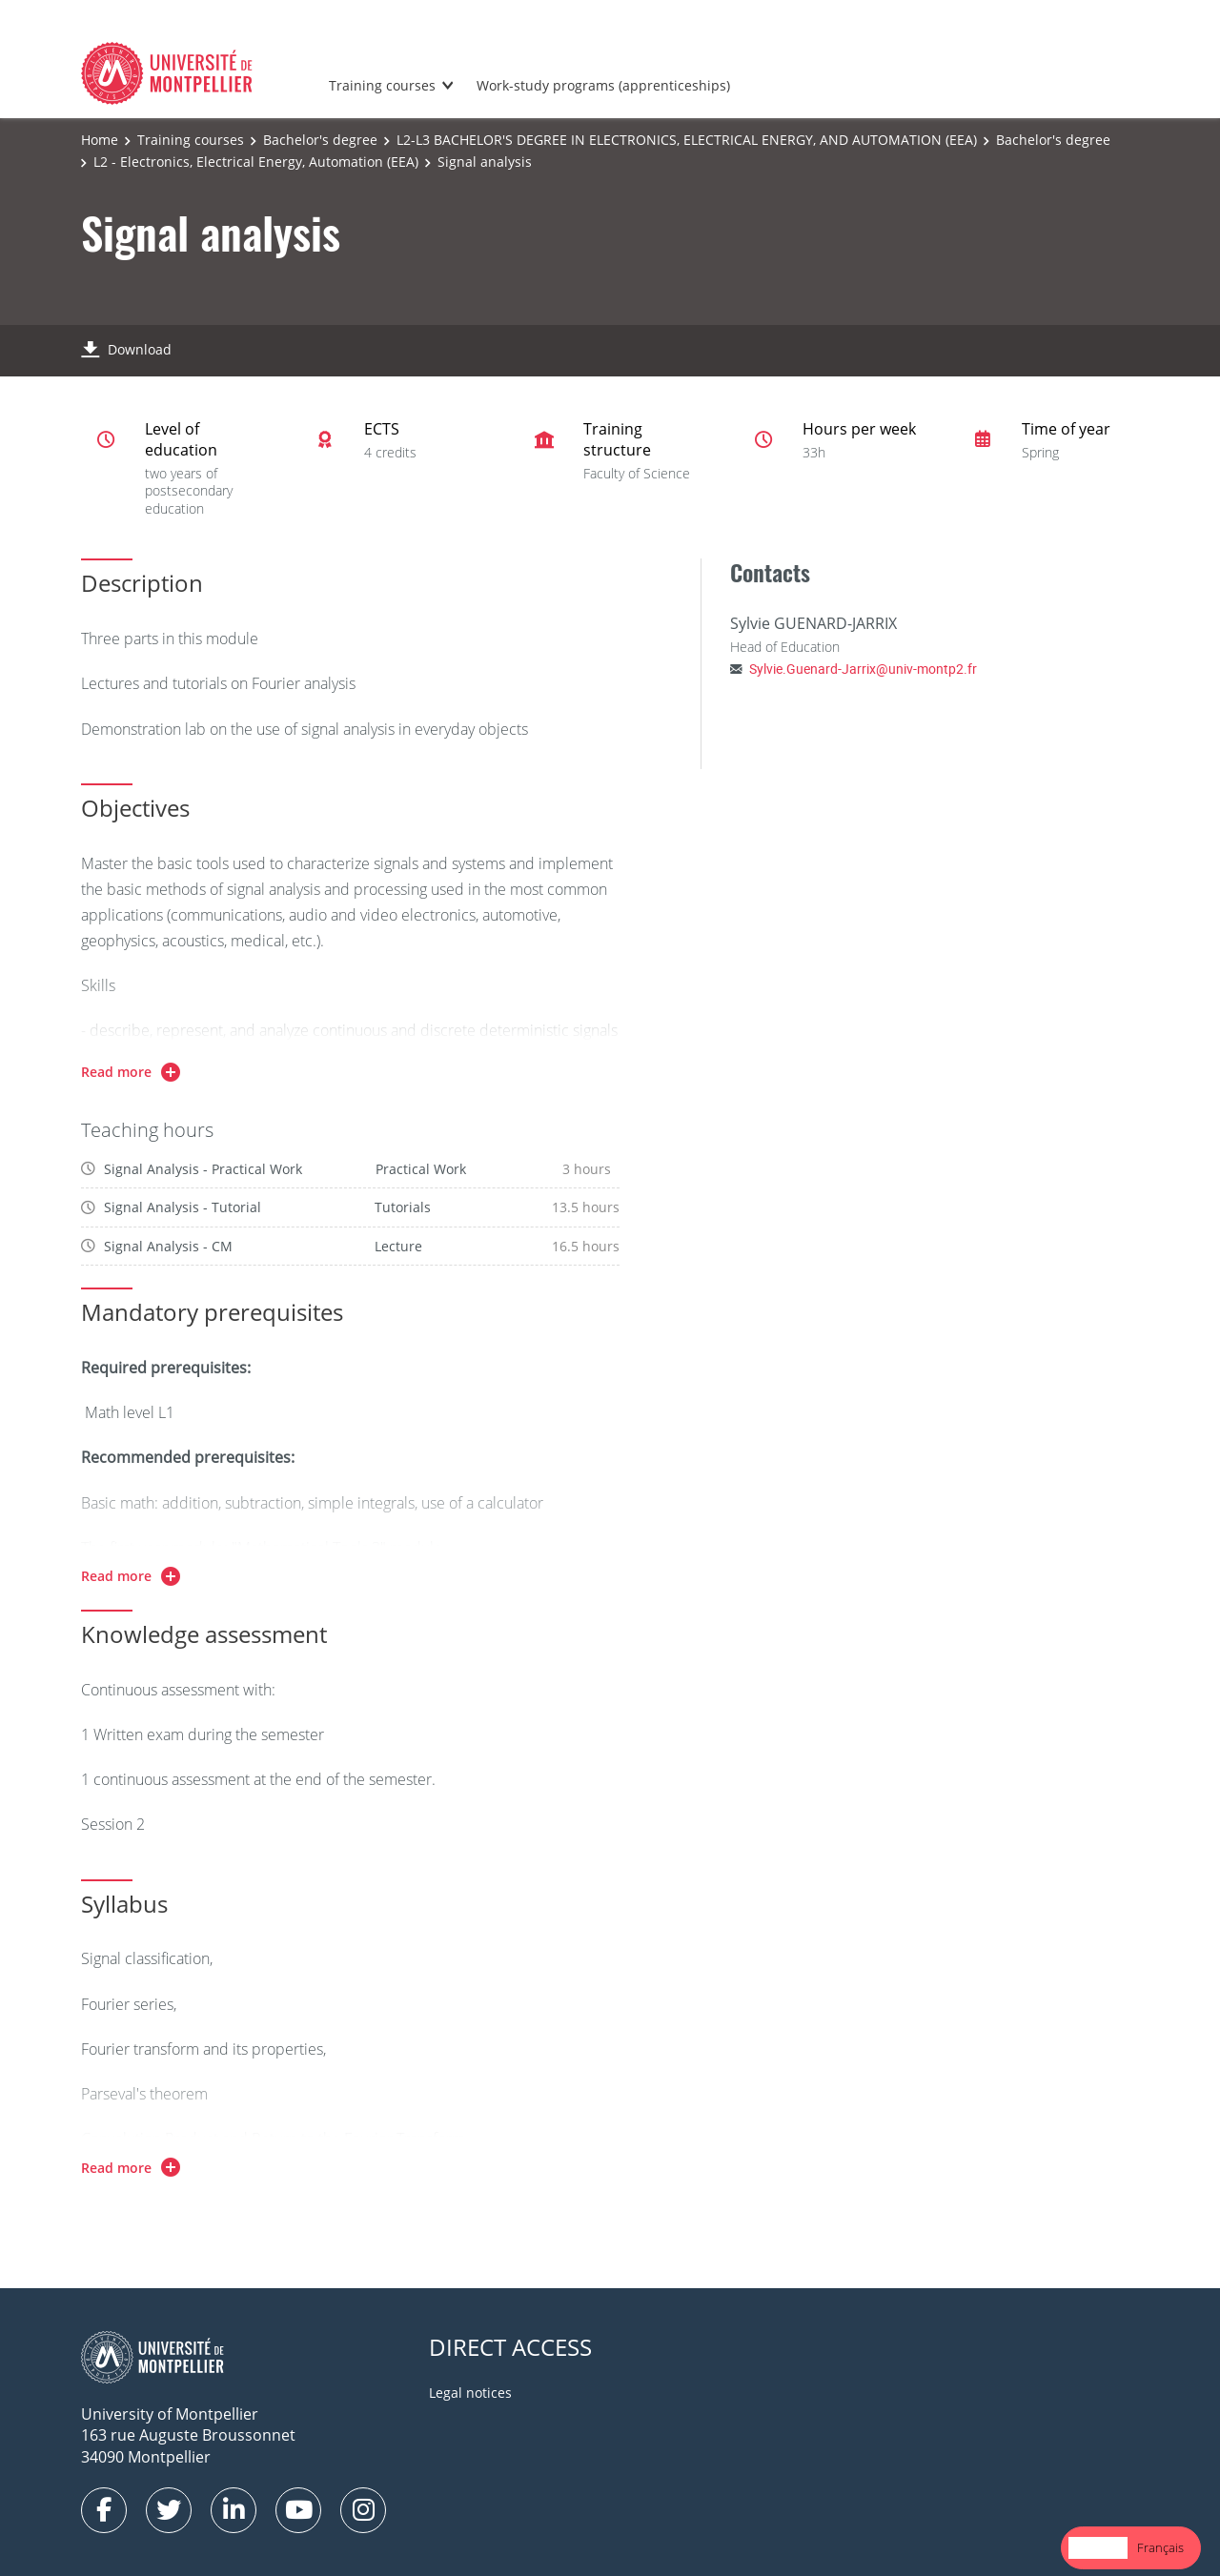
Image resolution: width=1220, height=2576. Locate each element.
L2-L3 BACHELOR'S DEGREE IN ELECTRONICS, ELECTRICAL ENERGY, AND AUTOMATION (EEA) (686, 140)
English (1098, 2547)
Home (99, 140)
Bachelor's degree (320, 140)
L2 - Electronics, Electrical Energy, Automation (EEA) (255, 161)
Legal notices (470, 2392)
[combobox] (1098, 2548)
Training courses (382, 85)
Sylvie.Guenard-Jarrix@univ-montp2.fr (863, 668)
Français (1160, 2547)
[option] (1160, 2548)
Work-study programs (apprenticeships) (603, 85)
